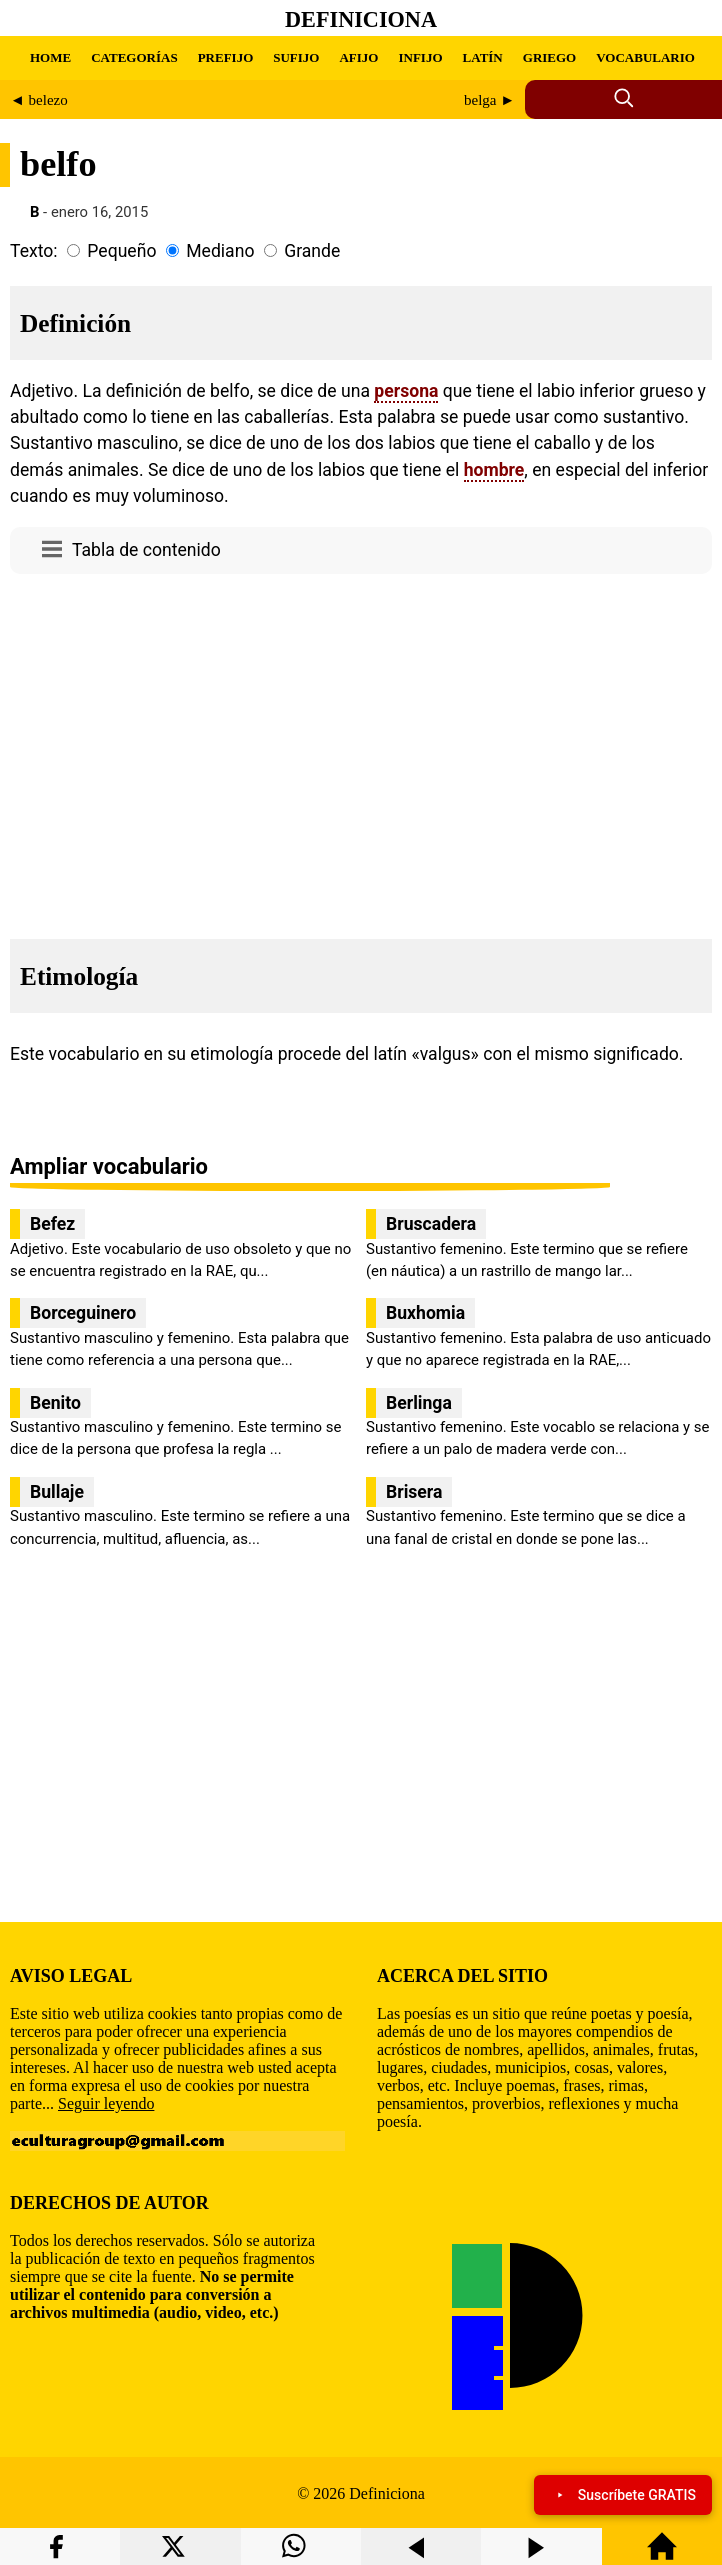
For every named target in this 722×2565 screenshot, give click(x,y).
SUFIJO (296, 57)
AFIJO (358, 57)
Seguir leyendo (106, 2103)
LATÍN (483, 57)
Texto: (34, 251)
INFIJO (420, 57)
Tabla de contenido (146, 550)
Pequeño (121, 251)
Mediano (220, 251)
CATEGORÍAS (134, 57)
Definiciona (361, 19)
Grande (312, 251)
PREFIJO (226, 57)
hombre (494, 470)
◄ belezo (39, 100)
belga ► (489, 100)
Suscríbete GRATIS (623, 2495)
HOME (50, 57)
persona (406, 391)
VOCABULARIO (645, 57)
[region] (361, 751)
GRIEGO (549, 57)
